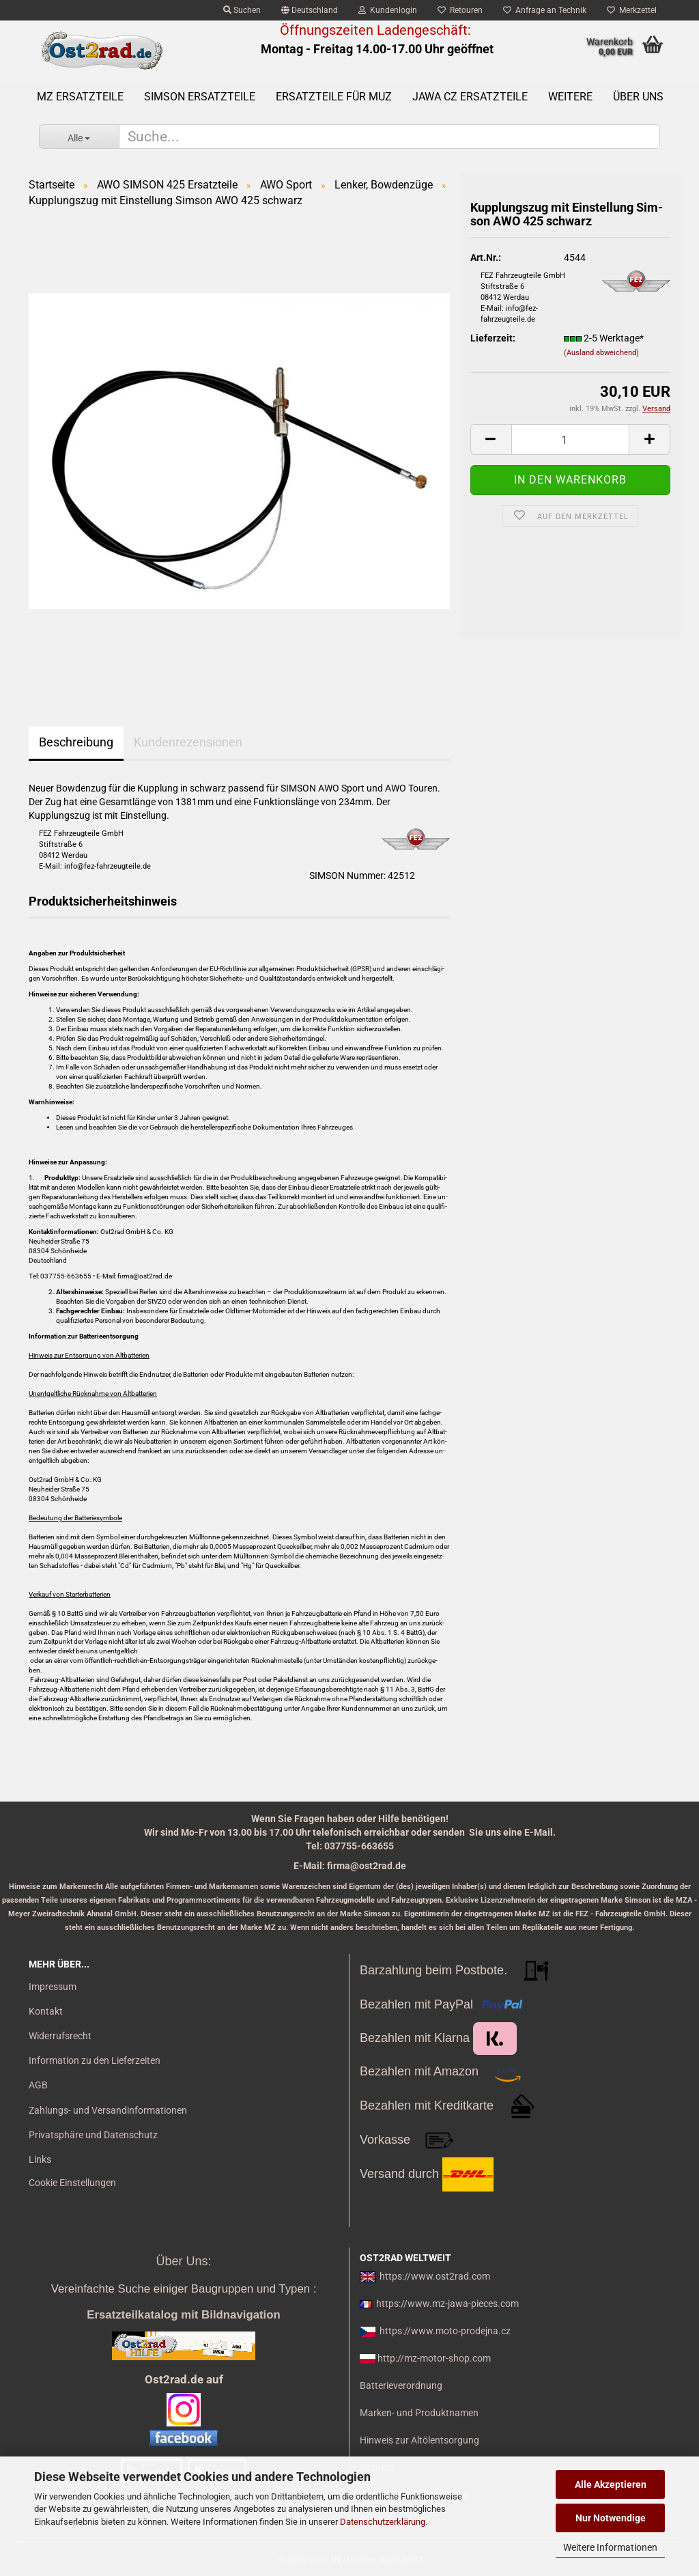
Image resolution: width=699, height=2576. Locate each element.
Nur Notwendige (610, 2517)
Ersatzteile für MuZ (334, 96)
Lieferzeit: (492, 338)
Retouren (460, 10)
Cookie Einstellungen (72, 2182)
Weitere (570, 96)
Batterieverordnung (401, 2385)
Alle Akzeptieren (610, 2484)
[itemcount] (570, 439)
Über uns (638, 96)
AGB (38, 2085)
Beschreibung (76, 742)
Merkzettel (632, 10)
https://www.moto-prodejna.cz (445, 2330)
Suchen (242, 10)
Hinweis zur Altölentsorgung (419, 2440)
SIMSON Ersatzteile (199, 96)
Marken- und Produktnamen (419, 2412)
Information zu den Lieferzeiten (94, 2060)
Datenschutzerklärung (382, 2522)
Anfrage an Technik (544, 10)
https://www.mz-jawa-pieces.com (447, 2303)
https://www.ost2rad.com (435, 2276)
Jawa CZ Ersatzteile (470, 96)
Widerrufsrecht (60, 2035)
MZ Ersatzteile (80, 96)
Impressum (52, 1986)
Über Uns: (183, 2261)
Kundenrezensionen (188, 742)
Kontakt (46, 2011)
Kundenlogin (387, 10)
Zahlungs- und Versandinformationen (108, 2110)
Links (40, 2159)
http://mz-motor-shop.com (434, 2358)
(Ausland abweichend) (601, 352)
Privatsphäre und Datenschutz (93, 2134)
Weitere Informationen (610, 2547)
